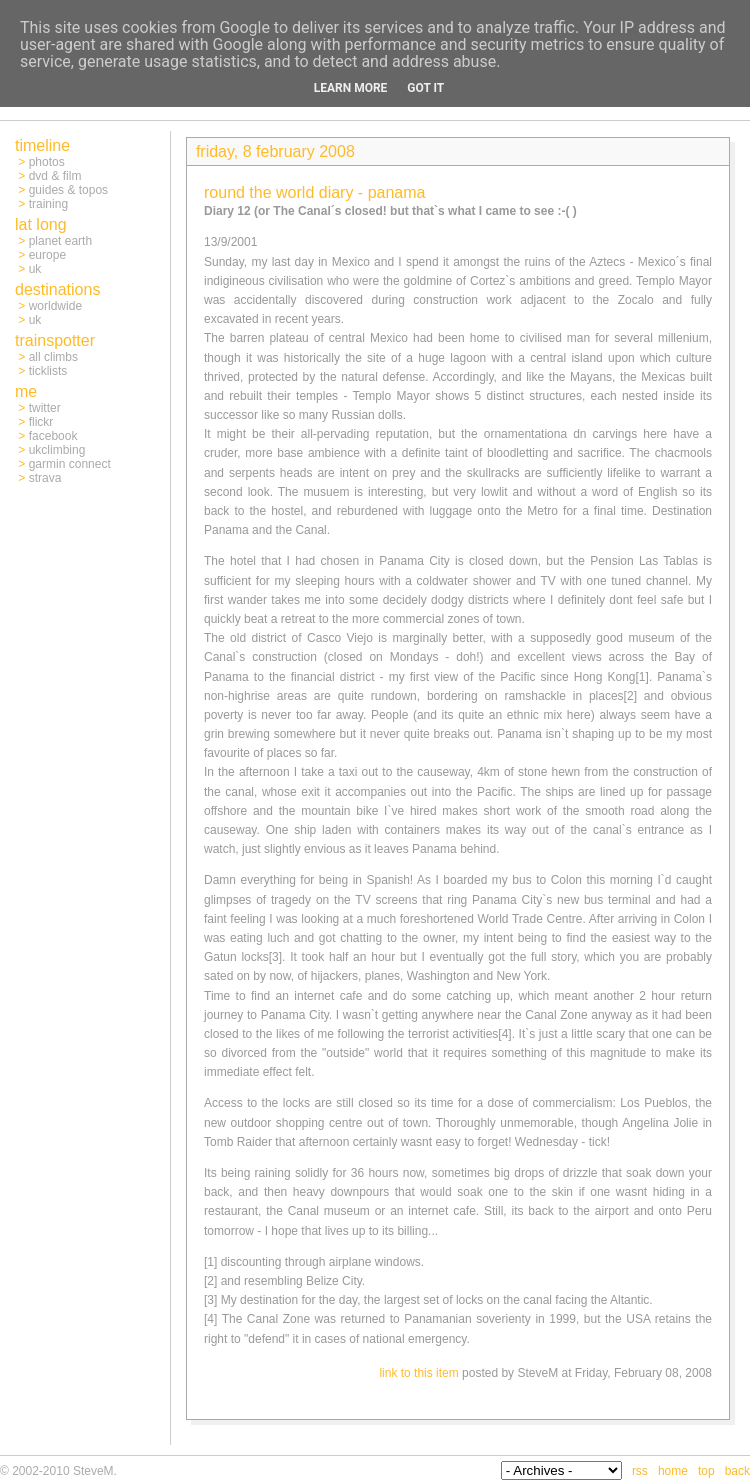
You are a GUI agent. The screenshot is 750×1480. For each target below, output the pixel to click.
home (673, 1471)
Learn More (351, 88)
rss (640, 1471)
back (737, 1471)
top (706, 1471)
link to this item (418, 1373)
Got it (425, 88)
